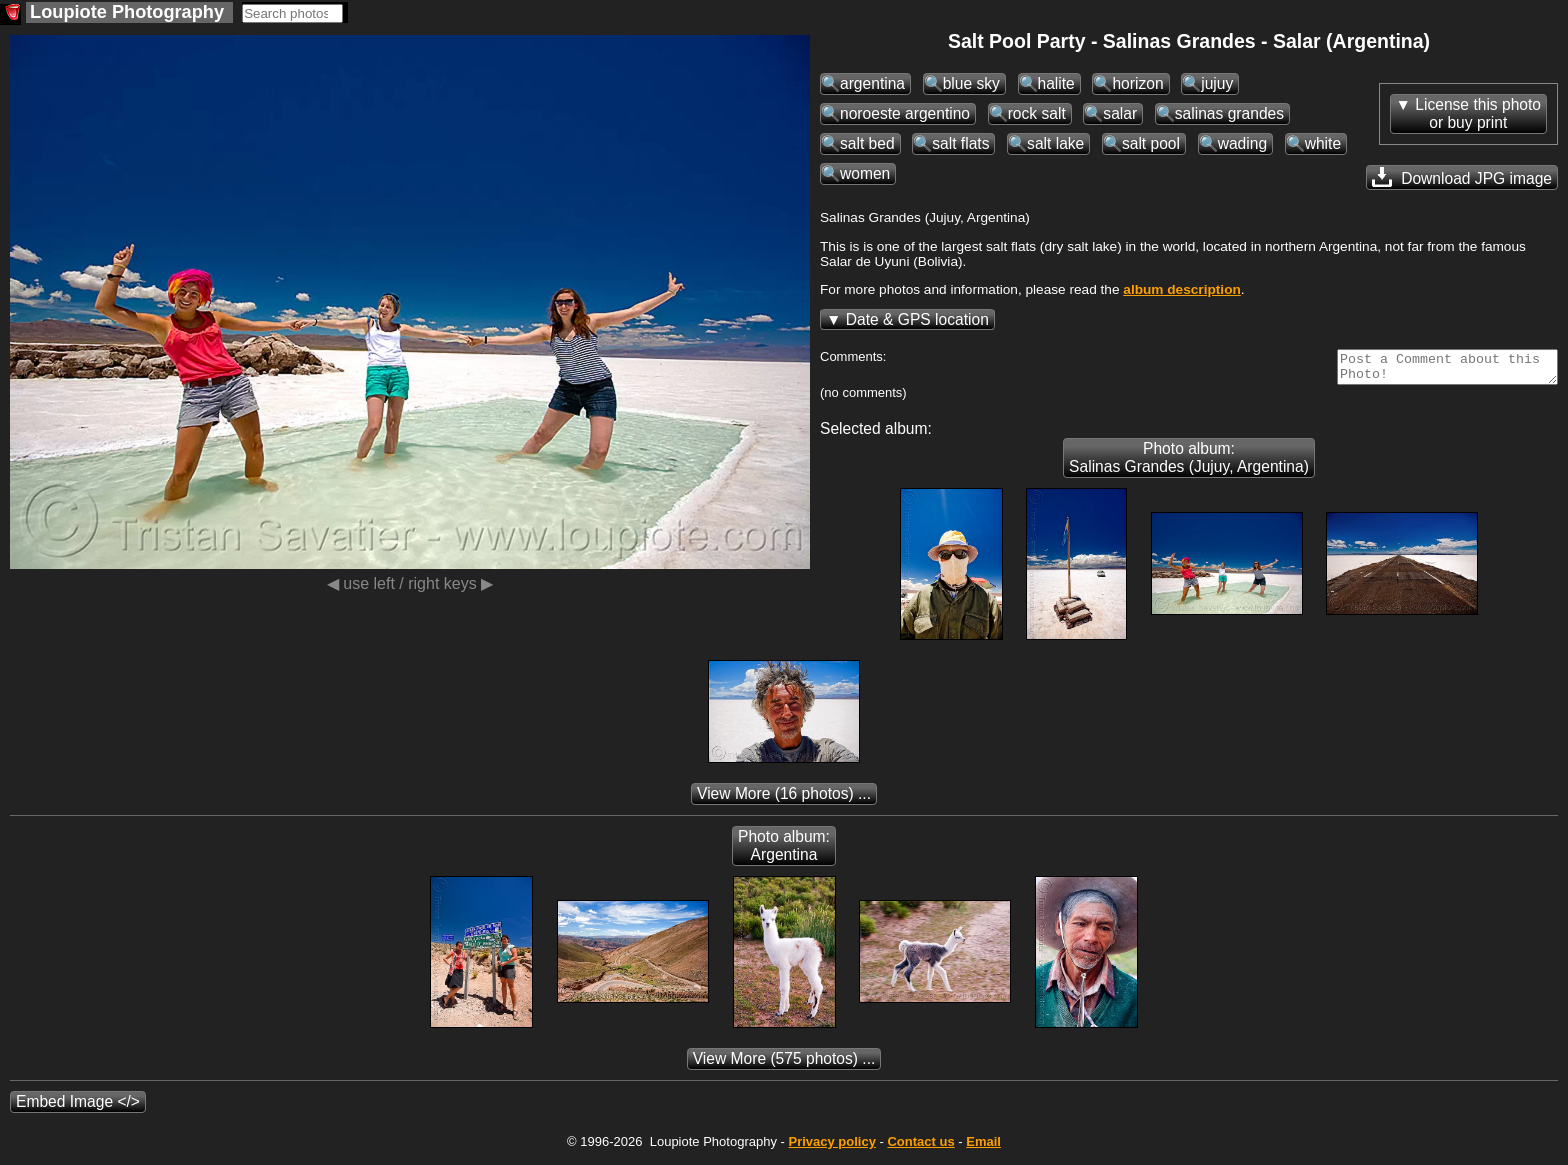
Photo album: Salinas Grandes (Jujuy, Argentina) (1189, 463)
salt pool (1151, 143)
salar (1120, 113)
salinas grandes (1229, 113)
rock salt (1037, 113)
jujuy (1217, 83)
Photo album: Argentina (784, 851)
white (1323, 143)
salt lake (1055, 143)
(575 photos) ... (784, 1064)
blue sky (971, 83)
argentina (872, 83)
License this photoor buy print (1478, 113)
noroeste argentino (905, 113)
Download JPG (1462, 177)
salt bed (867, 143)
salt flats (960, 143)
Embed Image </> (78, 1107)
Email (983, 1147)
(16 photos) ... (784, 799)
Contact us (920, 1147)
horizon (1137, 83)
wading (1242, 143)
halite (1056, 83)
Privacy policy (831, 1147)
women (865, 173)
